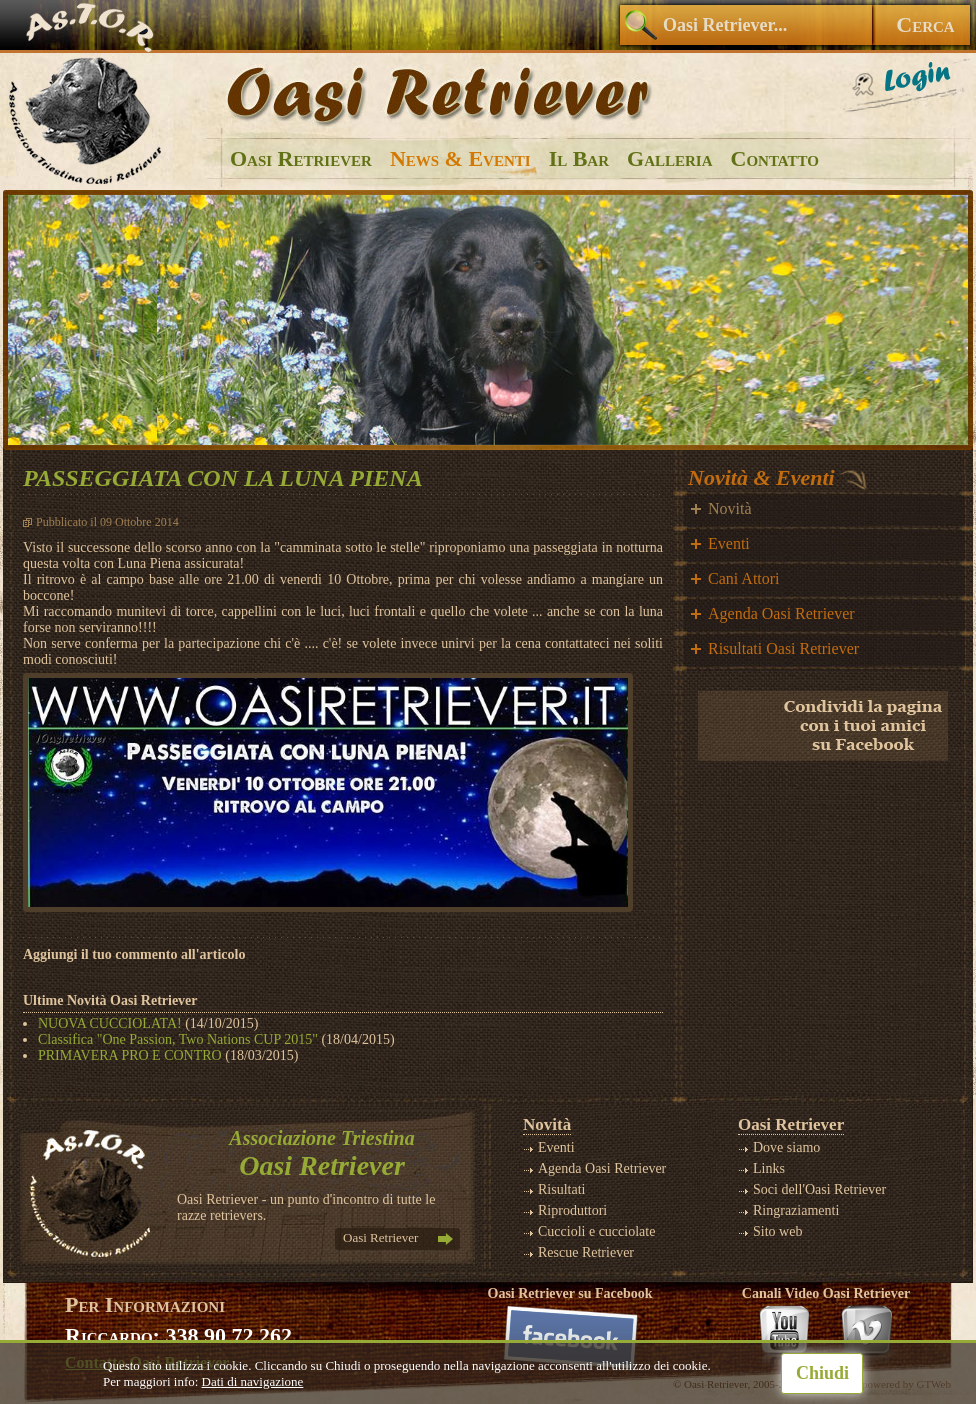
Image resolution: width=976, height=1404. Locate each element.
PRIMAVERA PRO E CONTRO (130, 1055)
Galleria (669, 158)
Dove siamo (786, 1147)
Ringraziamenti (796, 1210)
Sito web (777, 1231)
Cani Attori (744, 578)
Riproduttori (572, 1210)
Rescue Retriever (586, 1252)
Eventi (729, 543)
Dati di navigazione (253, 1381)
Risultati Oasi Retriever (783, 648)
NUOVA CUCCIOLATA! (110, 1023)
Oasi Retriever (301, 158)
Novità (730, 508)
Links (769, 1168)
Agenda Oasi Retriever (781, 613)
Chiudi (822, 1373)
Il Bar (579, 158)
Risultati (561, 1189)
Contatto (775, 158)
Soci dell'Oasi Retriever (819, 1189)
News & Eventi (460, 158)
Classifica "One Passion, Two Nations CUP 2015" (178, 1039)
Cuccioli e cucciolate (596, 1231)
